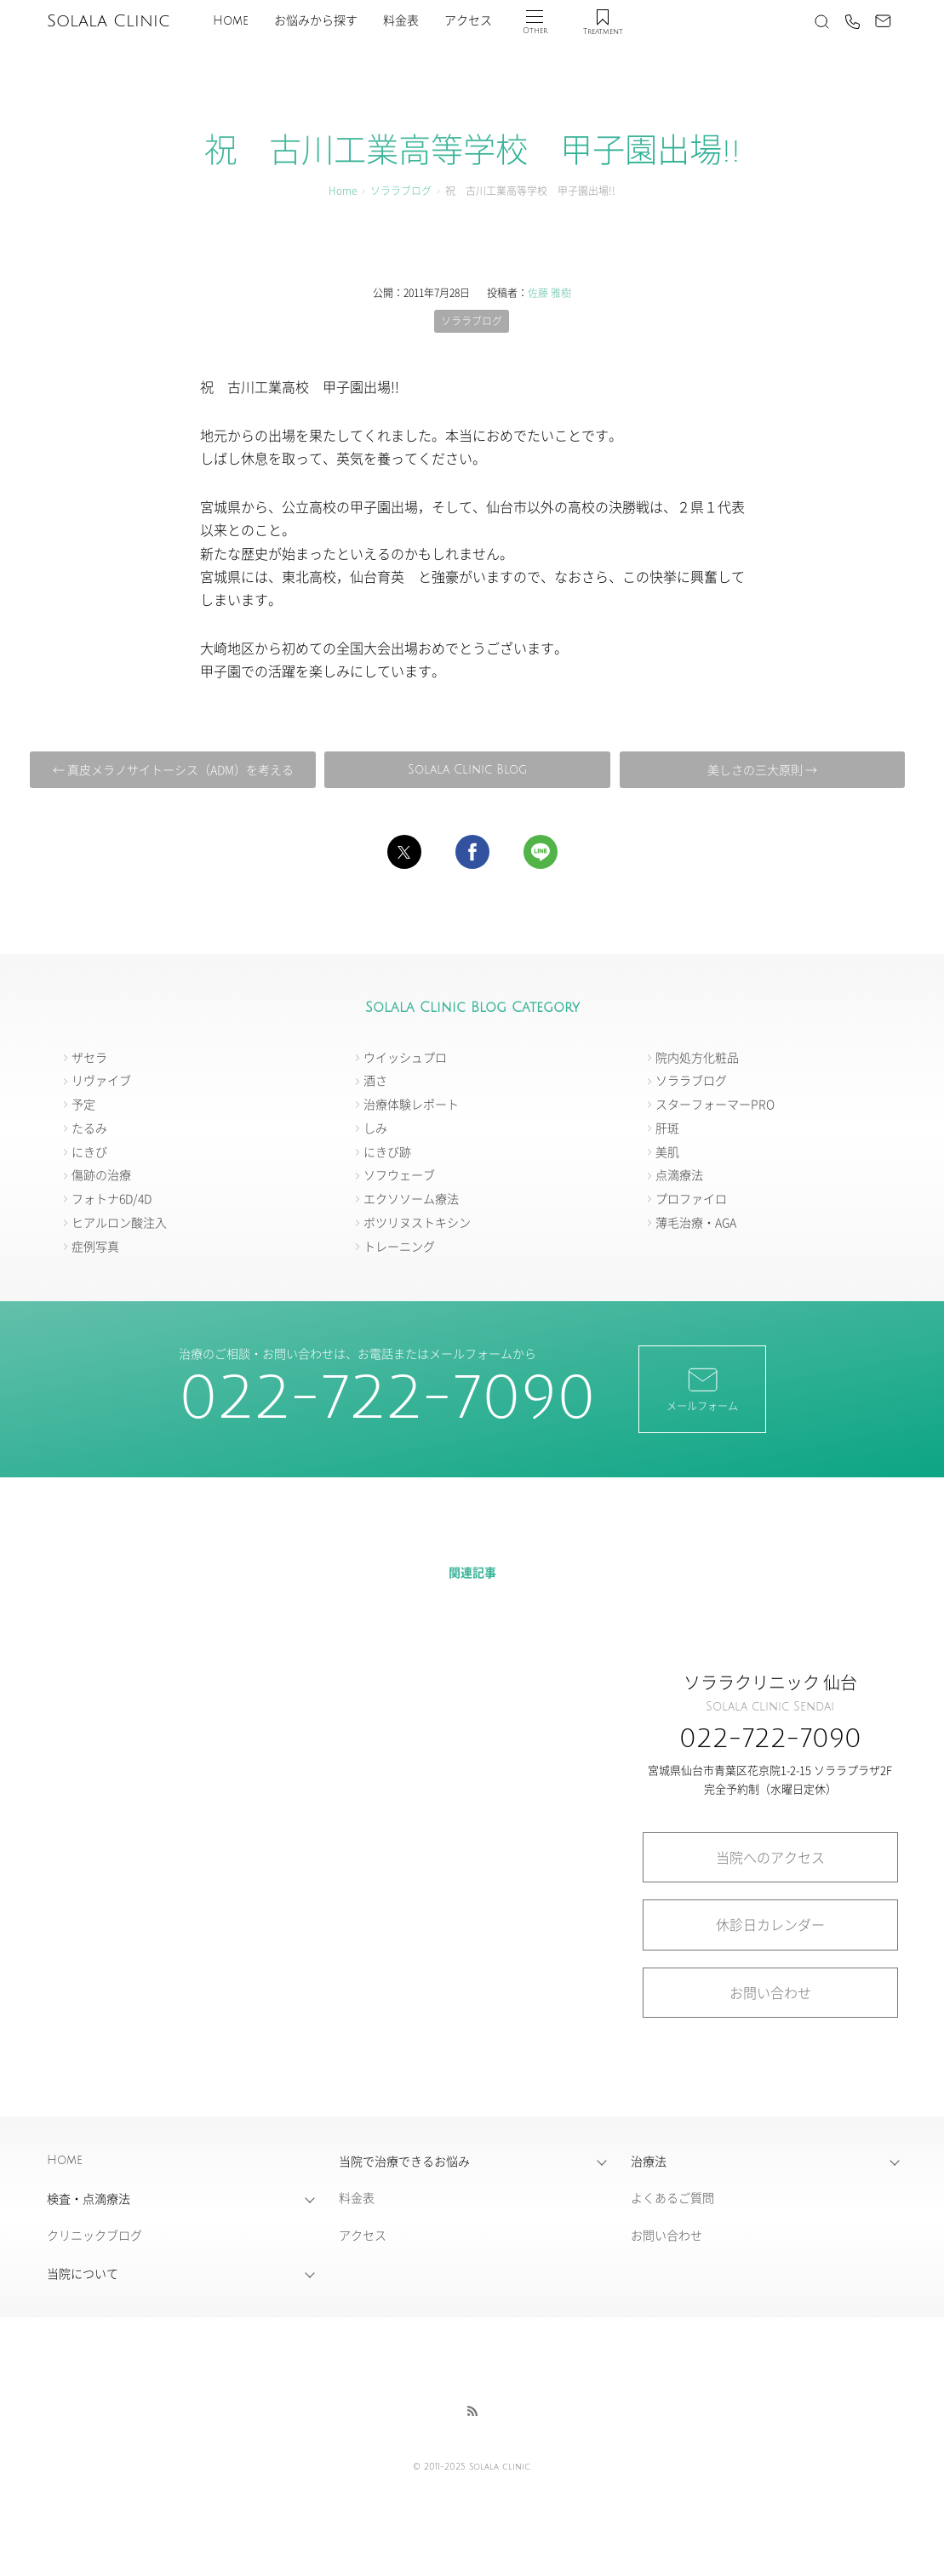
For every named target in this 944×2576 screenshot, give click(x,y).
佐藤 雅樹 (549, 292)
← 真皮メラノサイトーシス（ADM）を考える (173, 769)
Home (231, 20)
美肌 (667, 1151)
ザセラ (89, 1056)
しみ (375, 1127)
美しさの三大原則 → (762, 769)
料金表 (401, 20)
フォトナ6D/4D (112, 1198)
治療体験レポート (411, 1103)
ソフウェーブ (399, 1174)
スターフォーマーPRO (715, 1103)
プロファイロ (691, 1198)
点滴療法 (679, 1174)
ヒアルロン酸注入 (119, 1222)
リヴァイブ (101, 1079)
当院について (82, 2273)
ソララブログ (401, 190)
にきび (89, 1151)
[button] (404, 852)
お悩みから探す (316, 20)
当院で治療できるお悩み (404, 2160)
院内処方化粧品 (697, 1056)
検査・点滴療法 (88, 2198)
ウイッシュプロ (405, 1056)
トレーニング (399, 1245)
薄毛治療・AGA (695, 1222)
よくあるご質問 (672, 2197)
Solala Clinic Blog (467, 769)
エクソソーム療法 (411, 1198)
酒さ (375, 1079)
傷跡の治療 (101, 1174)
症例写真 (95, 1245)
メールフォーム (702, 1388)
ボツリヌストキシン (417, 1222)
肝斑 (667, 1127)
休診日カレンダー (770, 1924)
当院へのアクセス (770, 1857)
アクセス (468, 20)
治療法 (649, 2160)
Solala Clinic (108, 21)
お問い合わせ (770, 1992)
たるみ (89, 1127)
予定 (83, 1103)
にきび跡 (387, 1151)
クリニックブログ (94, 2234)
